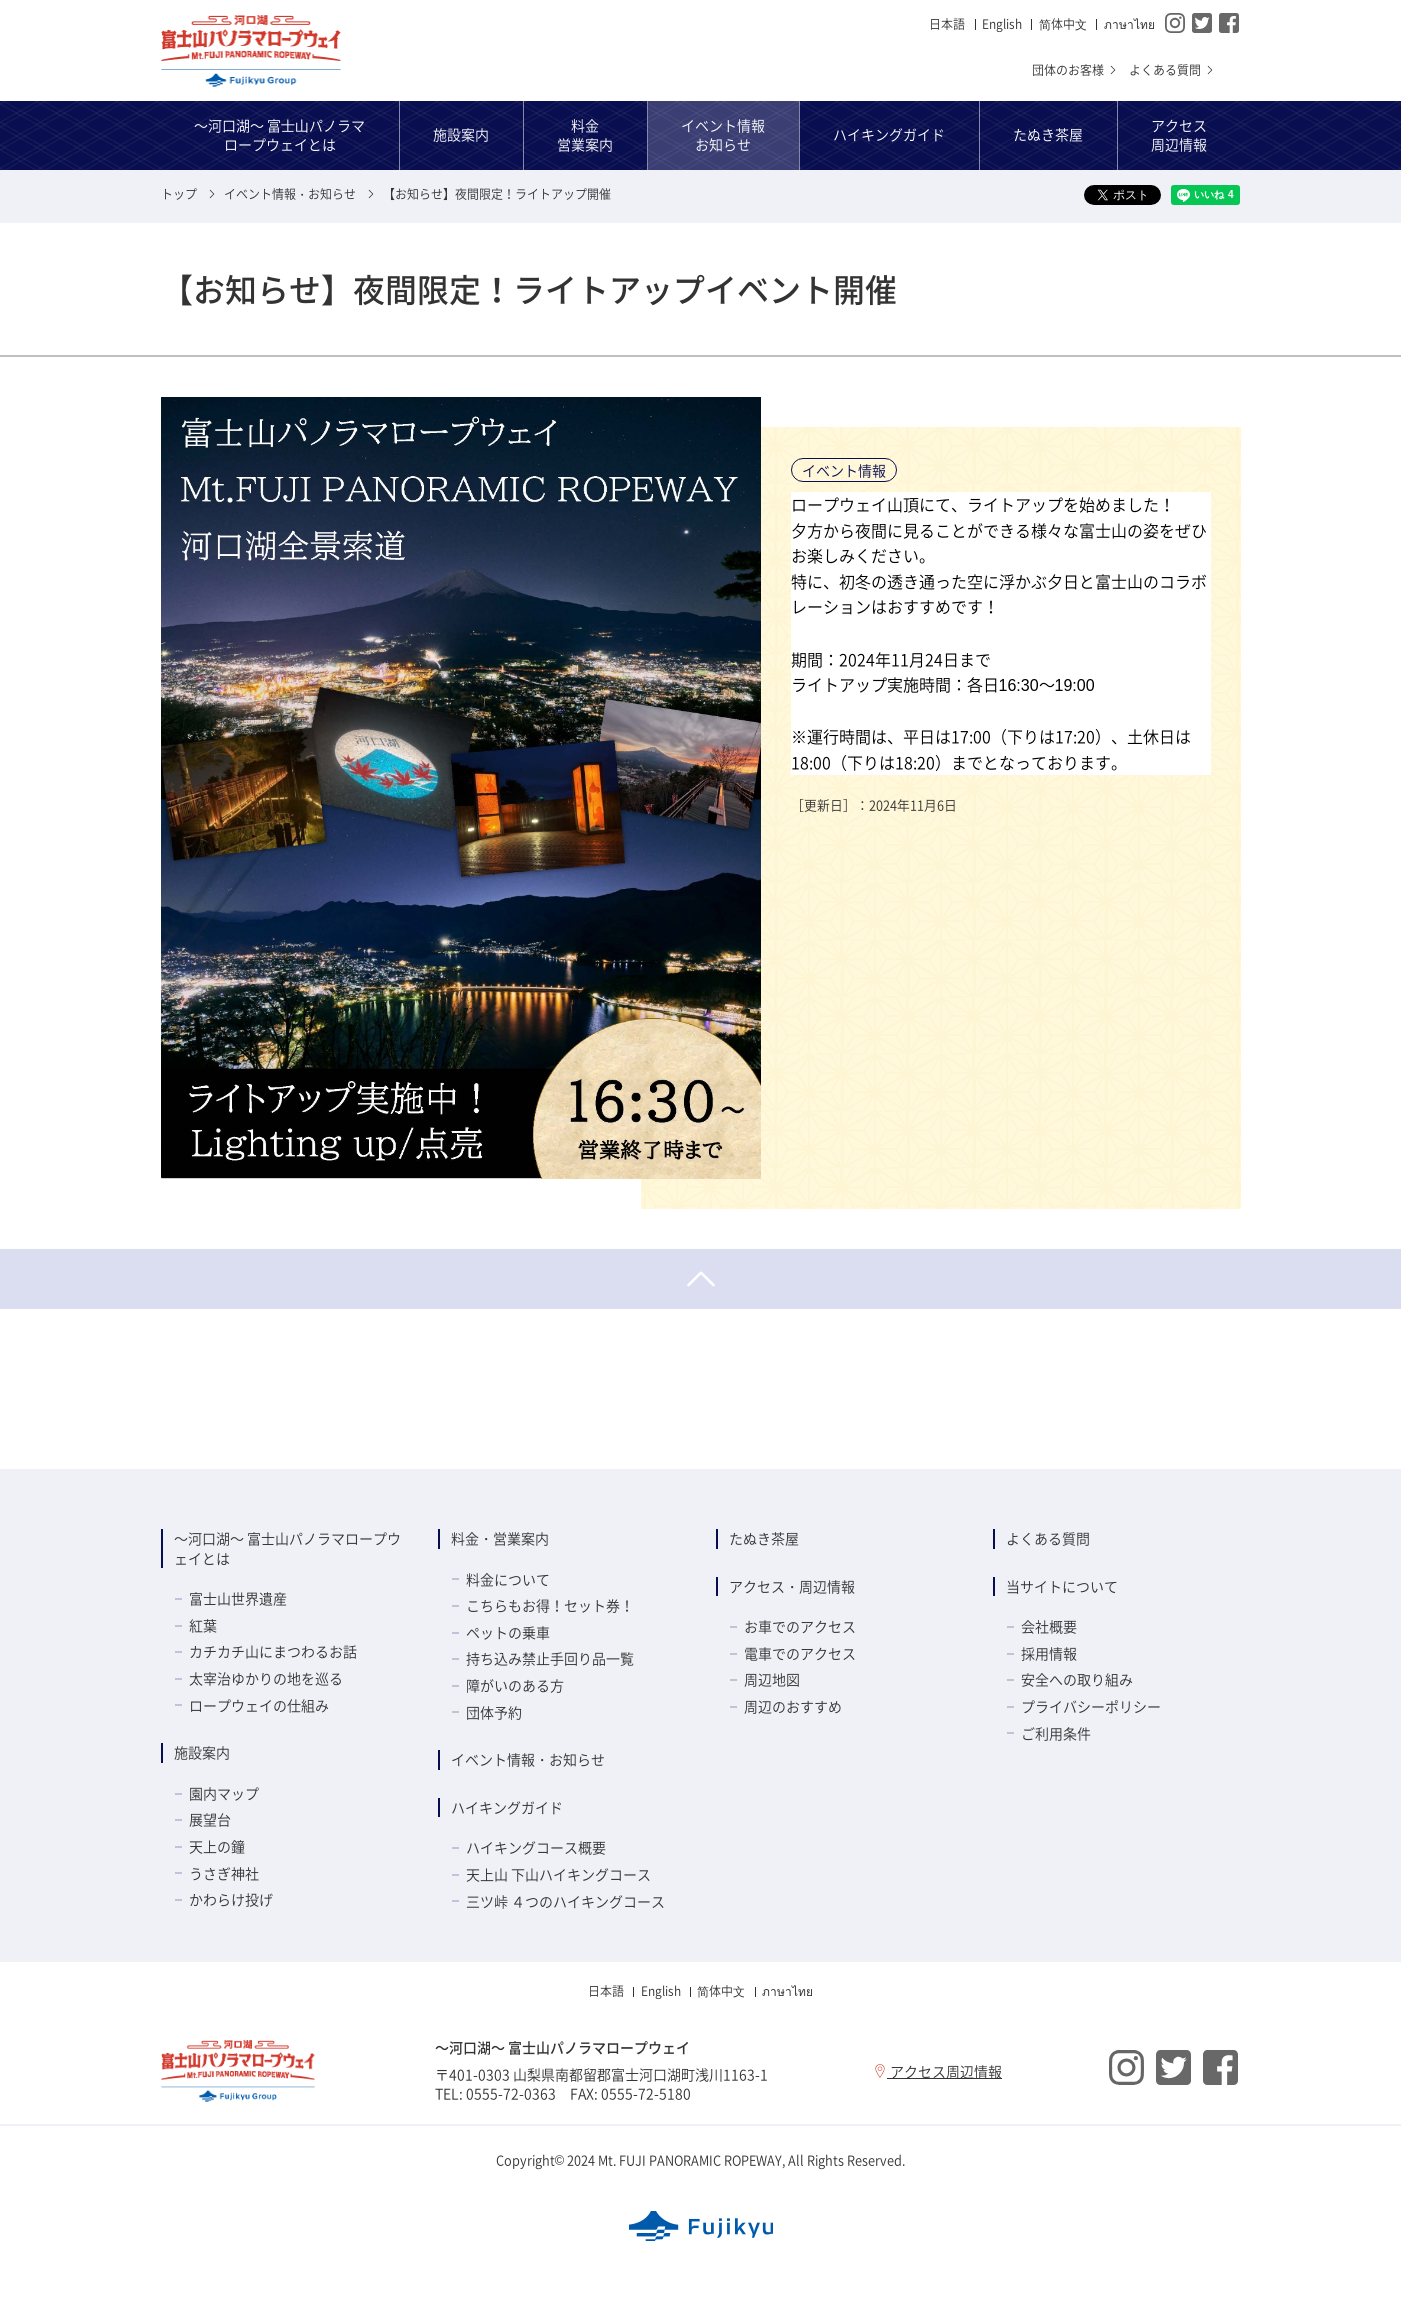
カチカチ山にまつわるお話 (273, 1651)
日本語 (947, 24)
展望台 (210, 1819)
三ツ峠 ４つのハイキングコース (565, 1901)
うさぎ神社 (224, 1873)
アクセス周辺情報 (937, 2071)
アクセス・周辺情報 (792, 1586)
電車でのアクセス (800, 1653)
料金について (508, 1579)
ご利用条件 (1056, 1733)
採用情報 (1049, 1653)
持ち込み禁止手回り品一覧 (550, 1658)
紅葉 (203, 1625)
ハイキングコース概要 (536, 1847)
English (1002, 24)
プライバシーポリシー (1091, 1706)
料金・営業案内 (500, 1538)
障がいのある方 (515, 1685)
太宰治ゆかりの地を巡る (266, 1678)
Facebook (1229, 23)
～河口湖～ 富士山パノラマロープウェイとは (287, 1548)
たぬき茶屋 (764, 1538)
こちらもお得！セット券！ (550, 1605)
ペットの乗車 (508, 1632)
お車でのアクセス (800, 1626)
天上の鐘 (217, 1846)
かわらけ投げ (231, 1899)
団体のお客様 (1075, 70)
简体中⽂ (1063, 24)
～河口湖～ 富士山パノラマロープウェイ (251, 51)
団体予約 (494, 1712)
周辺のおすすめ (793, 1706)
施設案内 (202, 1752)
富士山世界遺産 (238, 1598)
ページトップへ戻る (700, 1279)
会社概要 (1049, 1626)
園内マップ (224, 1793)
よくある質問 (1172, 70)
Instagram (1175, 23)
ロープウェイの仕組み (259, 1705)
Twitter (1202, 23)
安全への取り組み (1077, 1679)
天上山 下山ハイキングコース (558, 1874)
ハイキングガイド (507, 1807)
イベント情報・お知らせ (528, 1759)
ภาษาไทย (1129, 24)
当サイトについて (1062, 1586)
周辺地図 (772, 1679)
